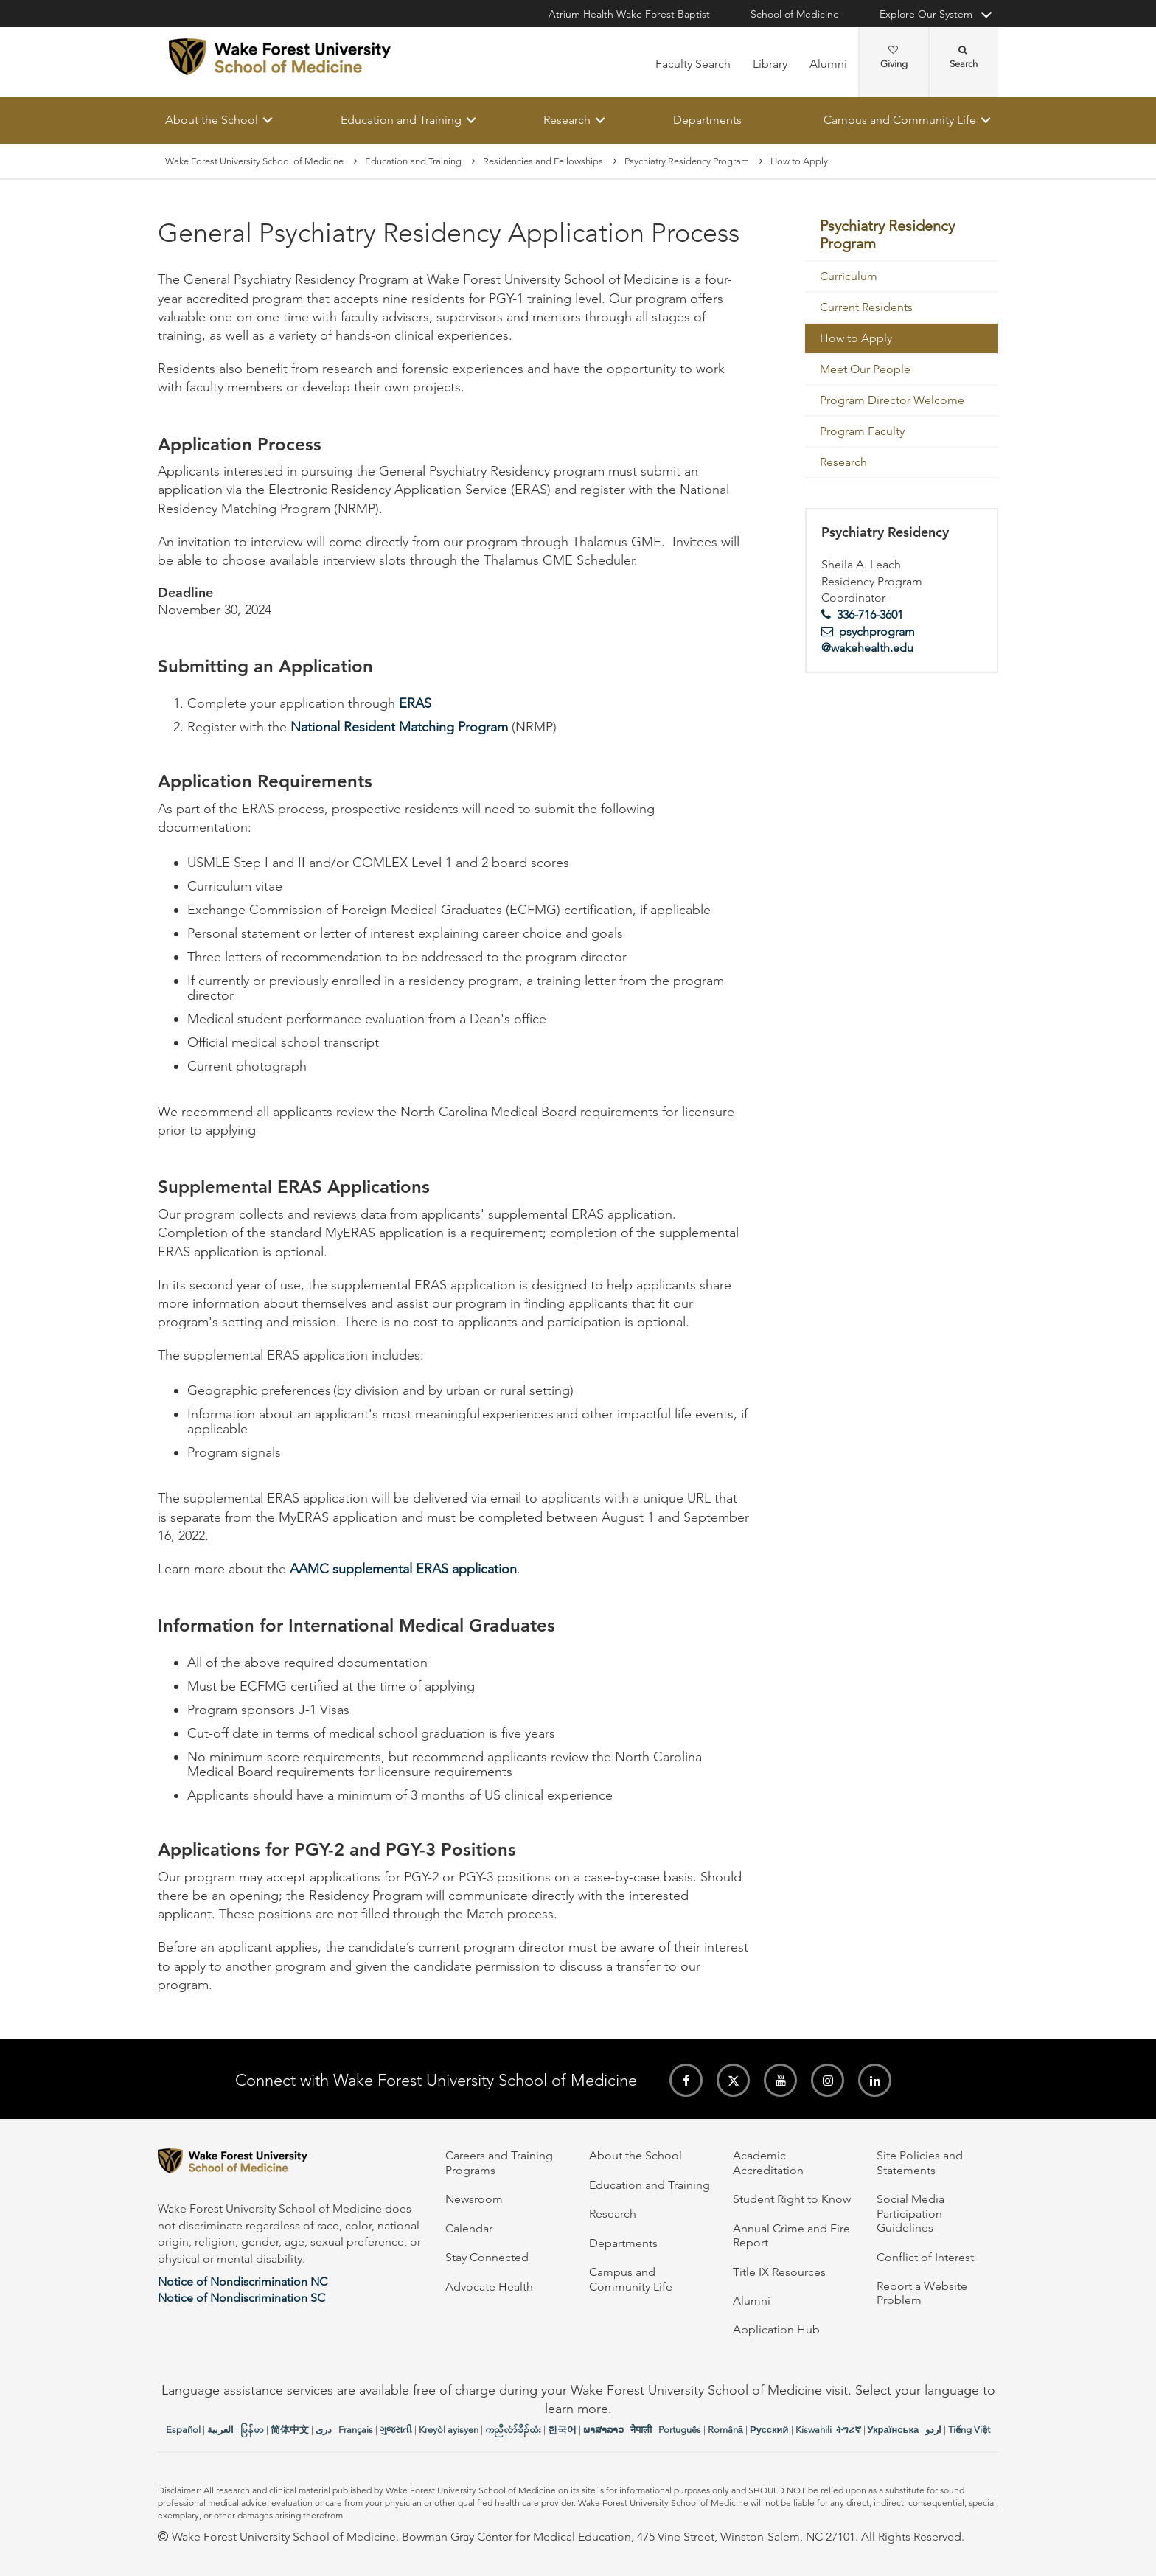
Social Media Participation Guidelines (910, 2213)
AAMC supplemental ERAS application (403, 1569)
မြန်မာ (252, 2429)
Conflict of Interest (925, 2257)
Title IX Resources (779, 2272)
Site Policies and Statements (920, 2162)
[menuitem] (902, 236)
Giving (894, 57)
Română (725, 2429)
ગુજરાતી (396, 2429)
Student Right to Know (792, 2199)
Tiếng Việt (969, 2429)
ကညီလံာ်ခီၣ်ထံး (513, 2429)
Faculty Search (693, 64)
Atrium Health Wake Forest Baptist (629, 14)
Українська (893, 2429)
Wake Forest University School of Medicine (254, 161)
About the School (211, 120)
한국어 (562, 2429)
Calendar (468, 2228)
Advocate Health (489, 2287)
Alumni (828, 64)
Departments (707, 120)
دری (324, 2429)
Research (567, 120)
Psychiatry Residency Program (686, 161)
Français (355, 2429)
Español (183, 2429)
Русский (769, 2429)
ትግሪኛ (848, 2429)
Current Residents (866, 307)
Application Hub (776, 2329)
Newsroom (474, 2199)
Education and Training (401, 120)
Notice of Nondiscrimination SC (241, 2298)
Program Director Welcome (892, 400)
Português (679, 2429)
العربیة (220, 2429)
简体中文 (290, 2429)
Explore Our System (926, 14)
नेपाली (641, 2429)
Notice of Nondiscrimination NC (242, 2281)
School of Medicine (795, 14)
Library (770, 64)
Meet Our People (865, 369)
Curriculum (848, 276)
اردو (933, 2429)
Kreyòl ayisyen (448, 2429)
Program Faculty (862, 431)
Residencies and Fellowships (543, 161)
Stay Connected (487, 2257)
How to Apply (856, 338)
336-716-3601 (870, 615)
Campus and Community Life (900, 120)
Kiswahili (813, 2429)
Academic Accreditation (768, 2162)
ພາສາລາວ (603, 2429)
